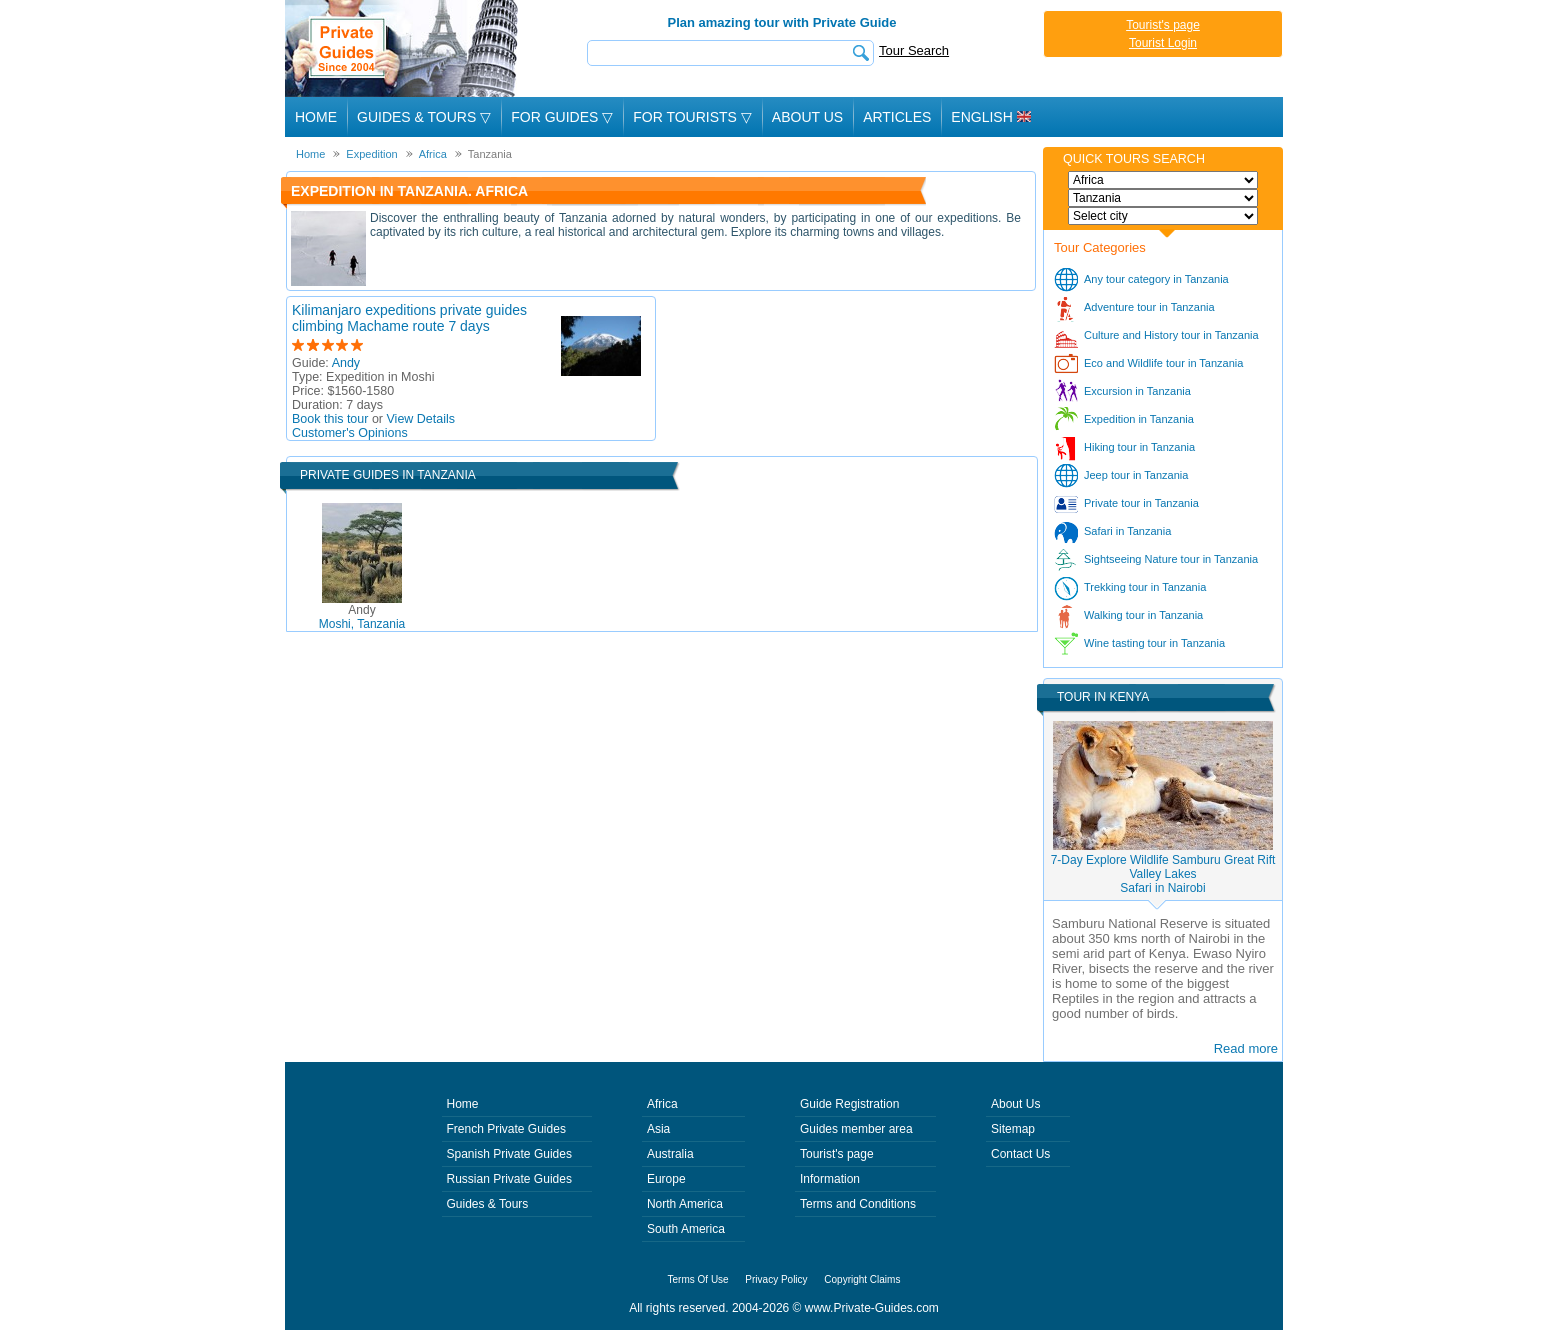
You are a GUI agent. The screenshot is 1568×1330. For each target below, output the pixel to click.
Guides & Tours (488, 1204)
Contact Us (1020, 1154)
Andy (346, 363)
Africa (662, 1104)
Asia (658, 1129)
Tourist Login (1163, 43)
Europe (666, 1179)
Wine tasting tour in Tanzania (1154, 643)
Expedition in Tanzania (1139, 419)
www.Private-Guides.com (872, 1308)
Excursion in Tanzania (1137, 391)
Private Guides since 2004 (403, 48)
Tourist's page (1163, 25)
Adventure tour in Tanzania (1149, 307)
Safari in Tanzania (1127, 531)
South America (686, 1229)
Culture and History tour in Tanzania (1171, 335)
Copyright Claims (862, 1279)
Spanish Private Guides (509, 1154)
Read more (1246, 1048)
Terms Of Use (698, 1279)
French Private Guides (506, 1129)
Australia (670, 1154)
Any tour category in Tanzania (1156, 279)
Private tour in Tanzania (1141, 503)
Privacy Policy (776, 1279)
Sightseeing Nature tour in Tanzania (1171, 559)
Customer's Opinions (350, 433)
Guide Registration (849, 1104)
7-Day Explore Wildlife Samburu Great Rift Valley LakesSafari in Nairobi (1163, 874)
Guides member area (856, 1129)
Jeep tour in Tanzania (1136, 475)
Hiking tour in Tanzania (1139, 447)
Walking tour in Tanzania (1143, 615)
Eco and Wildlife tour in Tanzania (1163, 363)
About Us (807, 117)
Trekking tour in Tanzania (1145, 587)
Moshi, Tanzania (362, 617)
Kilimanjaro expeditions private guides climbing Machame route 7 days (409, 318)
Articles (897, 117)
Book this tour (330, 419)
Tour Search (914, 50)
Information (830, 1179)
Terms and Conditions (858, 1204)
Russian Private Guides (509, 1179)
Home (316, 117)
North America (685, 1204)
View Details (421, 419)
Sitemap (1013, 1129)
